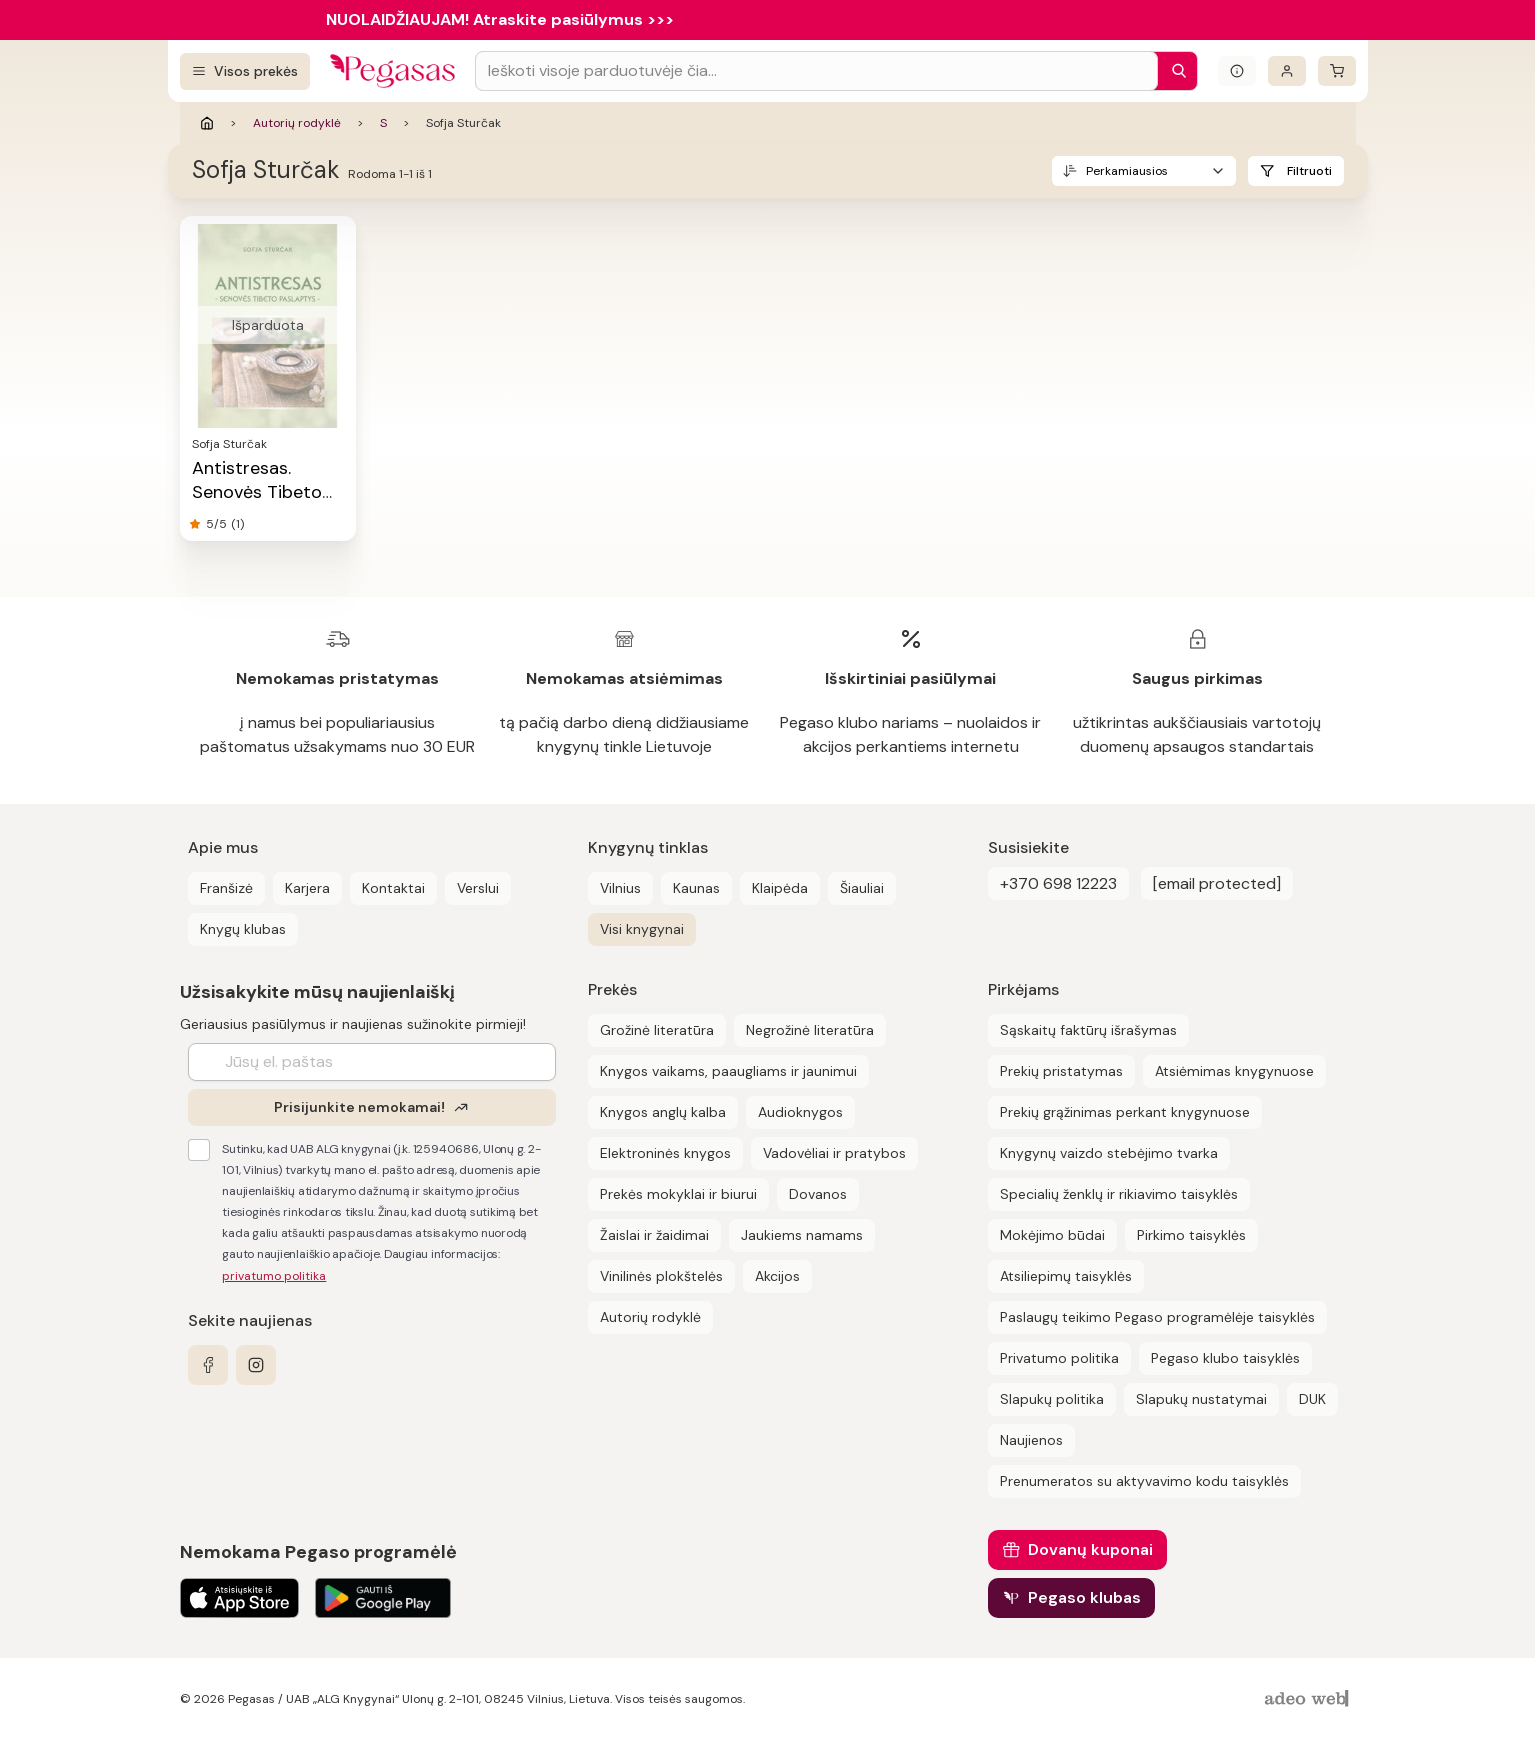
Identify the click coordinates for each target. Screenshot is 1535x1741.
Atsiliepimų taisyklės (1066, 1276)
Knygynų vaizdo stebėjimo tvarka (1109, 1153)
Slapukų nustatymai (1201, 1399)
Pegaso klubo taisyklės (1225, 1358)
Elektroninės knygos (665, 1153)
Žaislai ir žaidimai (654, 1235)
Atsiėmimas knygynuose (1234, 1071)
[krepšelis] (1337, 71)
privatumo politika (274, 1276)
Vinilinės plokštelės (661, 1276)
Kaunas (696, 888)
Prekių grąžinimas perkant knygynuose (1125, 1112)
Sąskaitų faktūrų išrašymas (1088, 1030)
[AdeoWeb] (1309, 1699)
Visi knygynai (642, 929)
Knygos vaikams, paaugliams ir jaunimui (728, 1071)
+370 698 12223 (1058, 883)
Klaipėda (780, 888)
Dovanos (818, 1194)
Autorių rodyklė (297, 123)
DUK (1312, 1399)
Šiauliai (862, 888)
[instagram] (256, 1365)
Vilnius (620, 888)
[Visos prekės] (245, 71)
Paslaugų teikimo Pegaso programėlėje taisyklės (1157, 1317)
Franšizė (226, 888)
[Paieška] (1174, 71)
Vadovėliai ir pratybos (834, 1153)
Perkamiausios (1127, 171)
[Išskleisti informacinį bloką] (1237, 71)
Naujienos (1031, 1440)
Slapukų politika (1052, 1399)
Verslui (478, 888)
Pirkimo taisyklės (1191, 1235)
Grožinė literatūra (657, 1030)
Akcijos (777, 1276)
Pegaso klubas (1084, 1597)
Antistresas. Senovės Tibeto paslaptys (257, 492)
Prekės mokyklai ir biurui (678, 1194)
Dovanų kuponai (1090, 1549)
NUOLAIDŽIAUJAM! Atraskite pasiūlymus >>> (500, 19)
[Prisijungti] (1287, 71)
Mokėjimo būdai (1052, 1235)
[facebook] (208, 1365)
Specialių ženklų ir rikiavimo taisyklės (1119, 1194)
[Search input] (816, 71)
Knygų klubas (243, 929)
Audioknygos (800, 1112)
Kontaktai (393, 888)
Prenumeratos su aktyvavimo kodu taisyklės (1144, 1481)
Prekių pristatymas (1061, 1071)
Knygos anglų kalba (663, 1112)
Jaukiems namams (802, 1235)
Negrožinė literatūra (810, 1030)
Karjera (307, 888)
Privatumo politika (1059, 1358)
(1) (237, 524)
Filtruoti (1309, 171)
